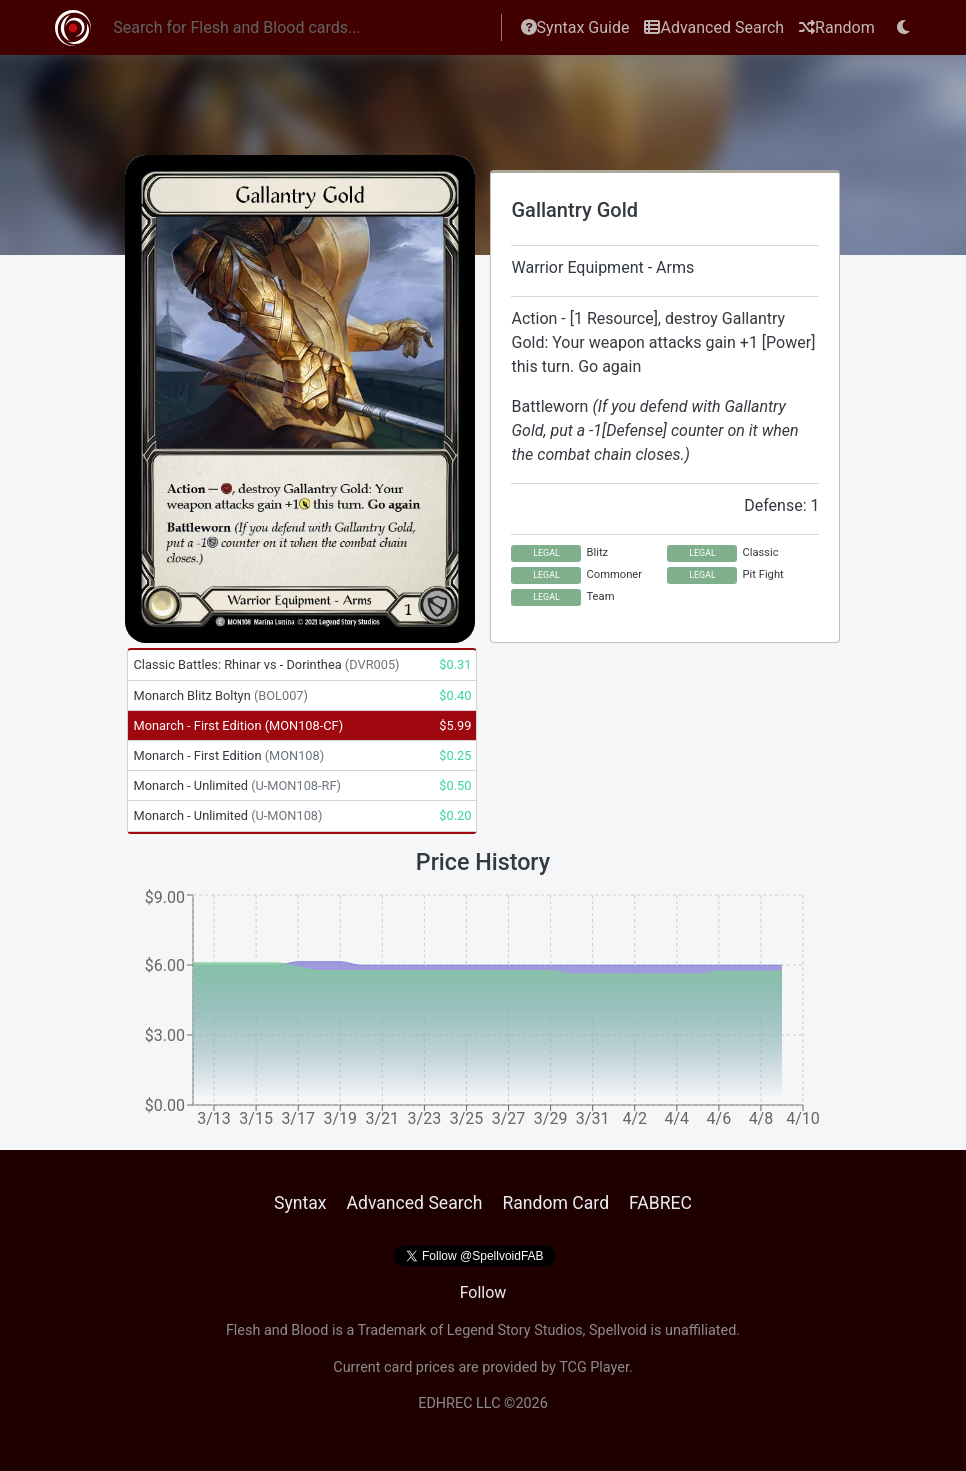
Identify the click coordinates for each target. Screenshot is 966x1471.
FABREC (660, 1203)
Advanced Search (714, 27)
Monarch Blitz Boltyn (220, 695)
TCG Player (594, 1367)
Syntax (300, 1203)
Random (837, 27)
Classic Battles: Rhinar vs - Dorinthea (266, 664)
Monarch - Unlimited (237, 785)
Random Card (555, 1203)
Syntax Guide (575, 27)
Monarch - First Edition (238, 725)
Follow (483, 1292)
